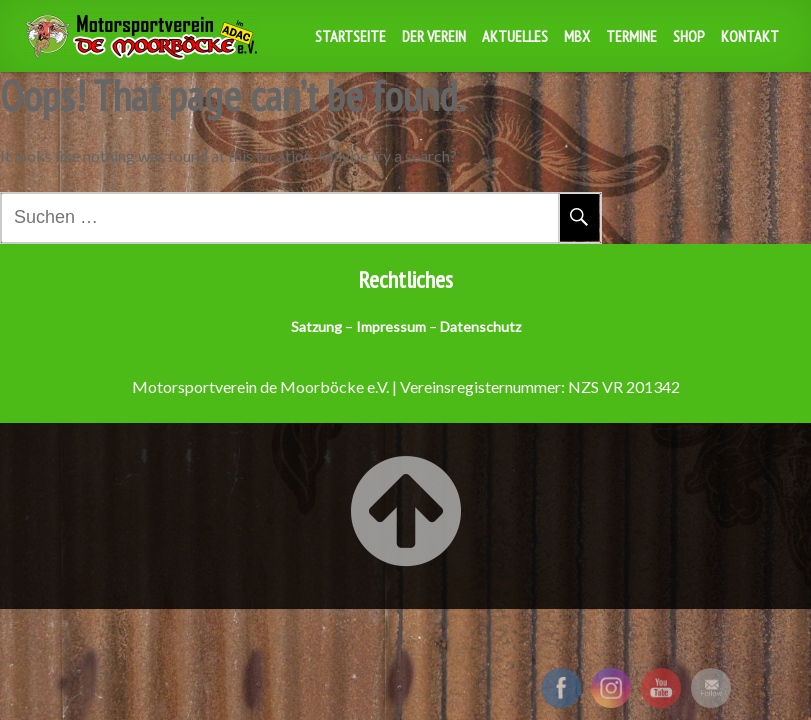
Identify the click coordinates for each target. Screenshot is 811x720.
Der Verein (434, 36)
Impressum (391, 326)
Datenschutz (480, 326)
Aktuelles (515, 36)
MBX (577, 36)
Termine (631, 36)
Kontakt (750, 36)
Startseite (350, 36)
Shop (689, 36)
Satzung (316, 326)
